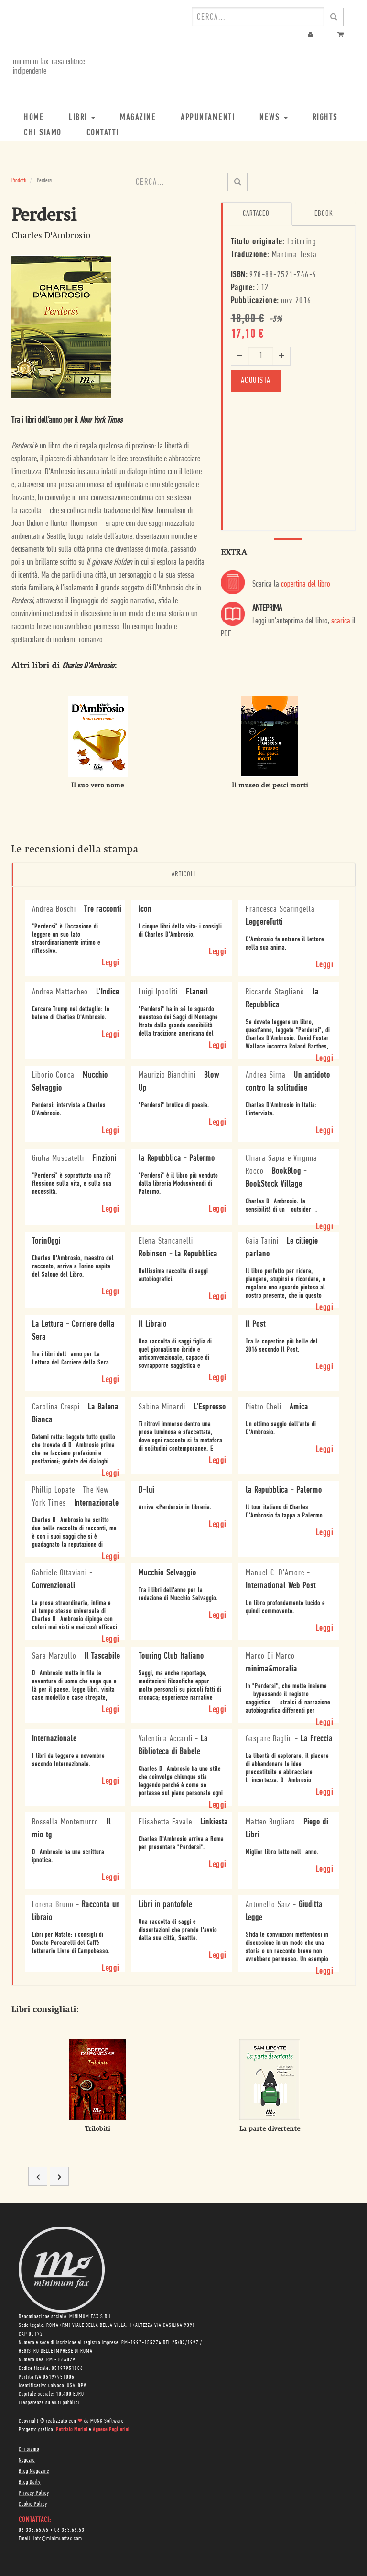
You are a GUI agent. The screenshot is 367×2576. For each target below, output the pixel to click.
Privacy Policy (34, 2493)
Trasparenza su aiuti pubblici (49, 2402)
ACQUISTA (256, 379)
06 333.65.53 (69, 2529)
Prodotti (18, 180)
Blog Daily (30, 2482)
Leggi (110, 962)
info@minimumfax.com (57, 2538)
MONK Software (107, 2420)
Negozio (27, 2460)
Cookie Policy (33, 2504)
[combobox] (258, 16)
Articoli (183, 874)
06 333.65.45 (34, 2529)
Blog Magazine (34, 2471)
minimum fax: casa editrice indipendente (47, 66)
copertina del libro (305, 584)
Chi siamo (29, 2449)
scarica (340, 620)
